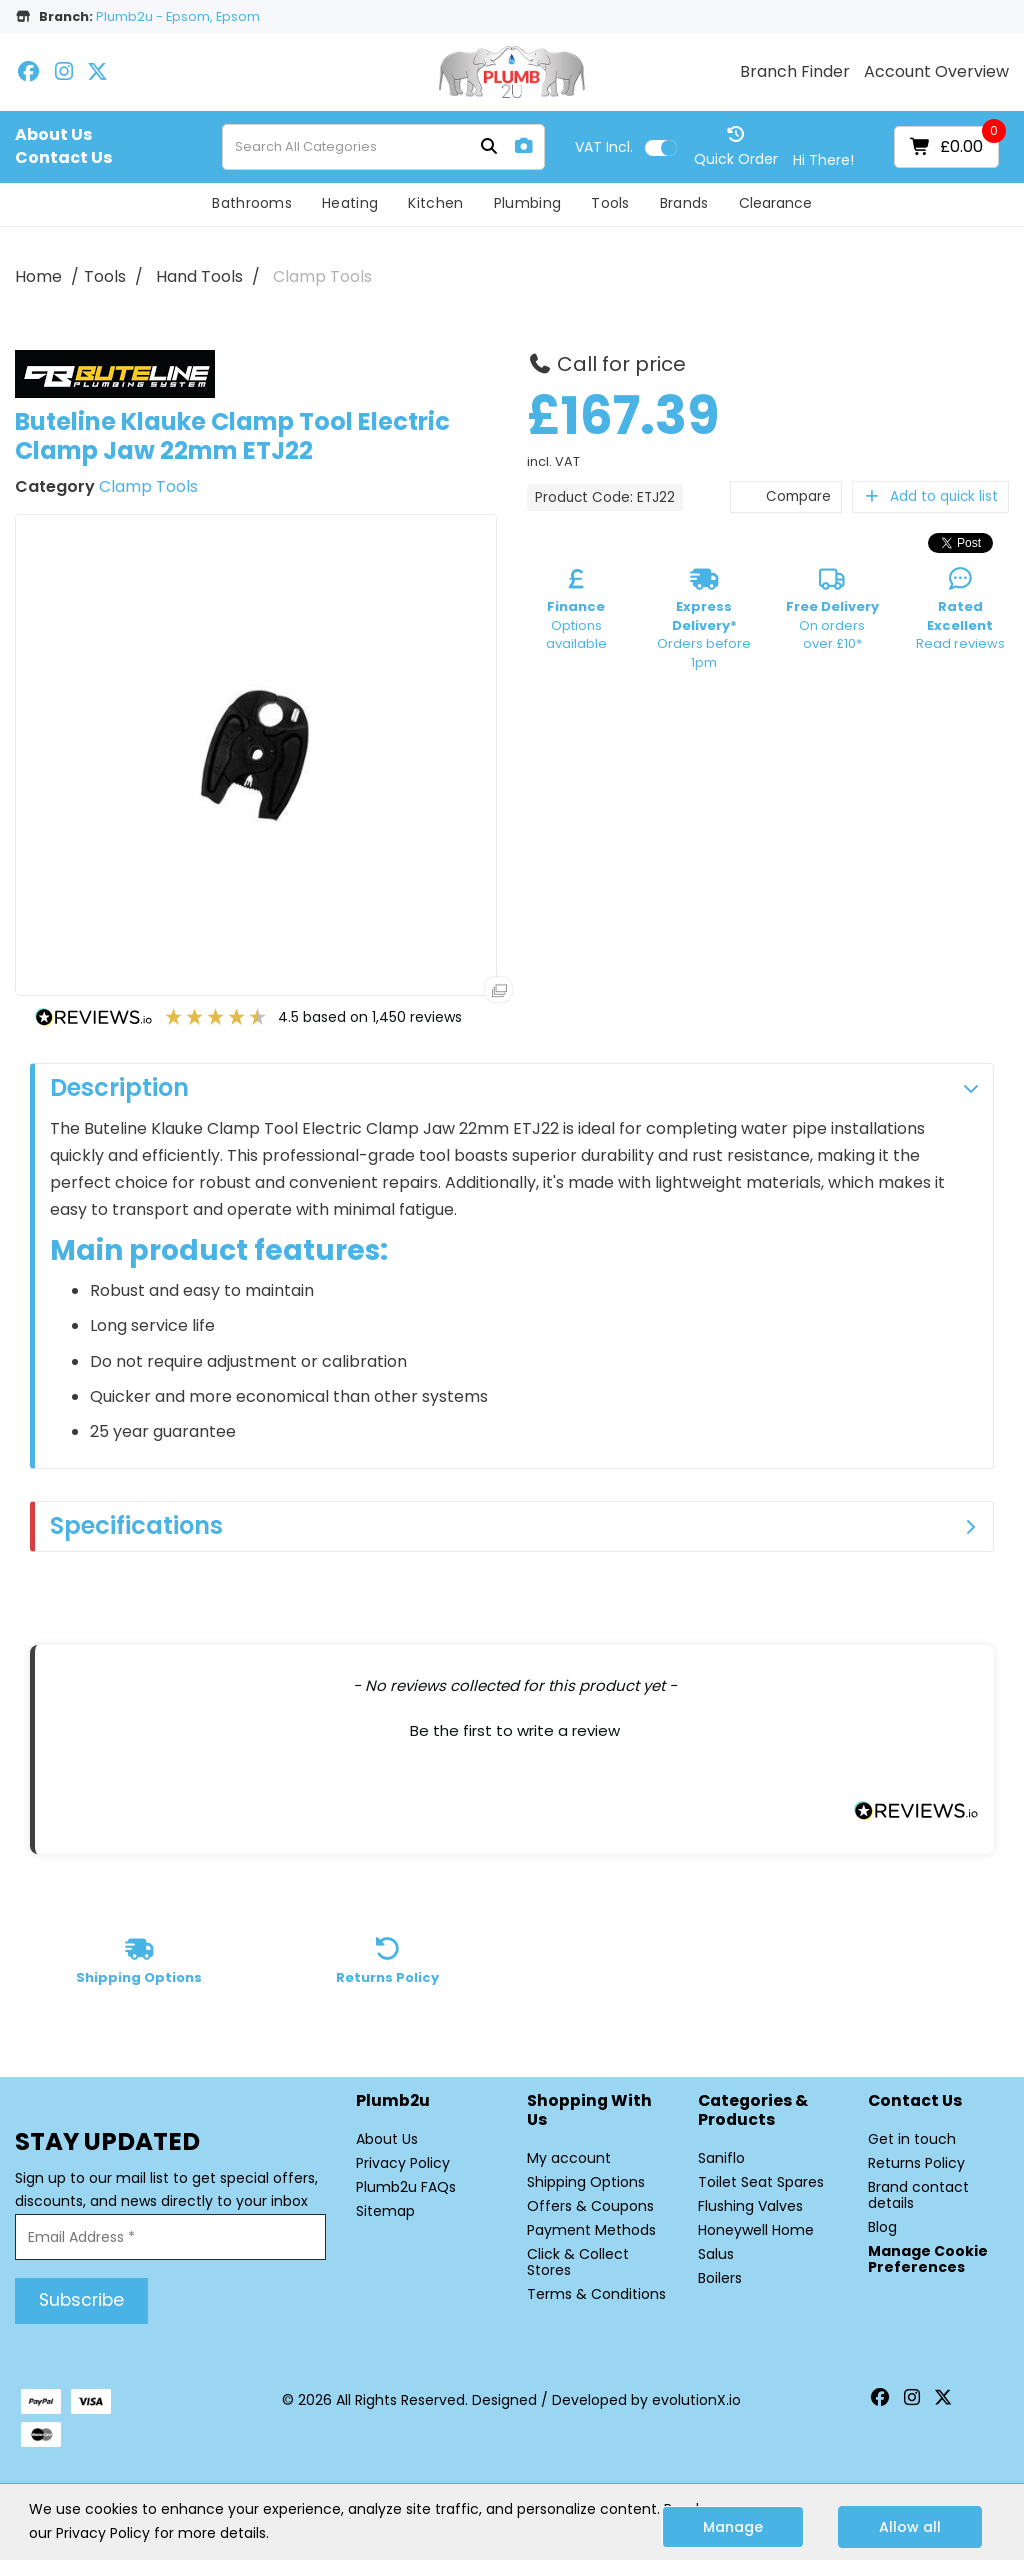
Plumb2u (393, 2101)
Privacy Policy (403, 2163)
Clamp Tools (322, 276)
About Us (53, 135)
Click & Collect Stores (578, 2262)
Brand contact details (918, 2195)
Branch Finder (795, 72)
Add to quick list (930, 496)
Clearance (775, 203)
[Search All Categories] (383, 147)
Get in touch (912, 2139)
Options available (576, 613)
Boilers (720, 2278)
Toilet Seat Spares (761, 2182)
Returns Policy (916, 2163)
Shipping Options (586, 2182)
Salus (716, 2254)
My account (569, 2158)
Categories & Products (753, 2111)
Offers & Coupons (590, 2206)
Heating (350, 203)
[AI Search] (524, 146)
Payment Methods (591, 2230)
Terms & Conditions (596, 2294)
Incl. (604, 147)
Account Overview (936, 72)
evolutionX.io (696, 2400)
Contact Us (63, 158)
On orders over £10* (832, 613)
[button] (514, 1728)
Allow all (910, 2527)
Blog (882, 2227)
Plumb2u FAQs (406, 2187)
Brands (684, 203)
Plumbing (528, 203)
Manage (733, 2527)
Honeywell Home (756, 2230)
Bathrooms (252, 203)
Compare (786, 496)
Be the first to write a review (515, 1730)
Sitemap (385, 2211)
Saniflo (721, 2158)
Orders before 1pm (704, 622)
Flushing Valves (750, 2206)
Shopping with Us (589, 2111)
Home (38, 276)
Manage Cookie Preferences (928, 2259)
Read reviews (960, 613)
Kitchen (435, 203)
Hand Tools (199, 276)
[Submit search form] (489, 147)
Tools (610, 203)
